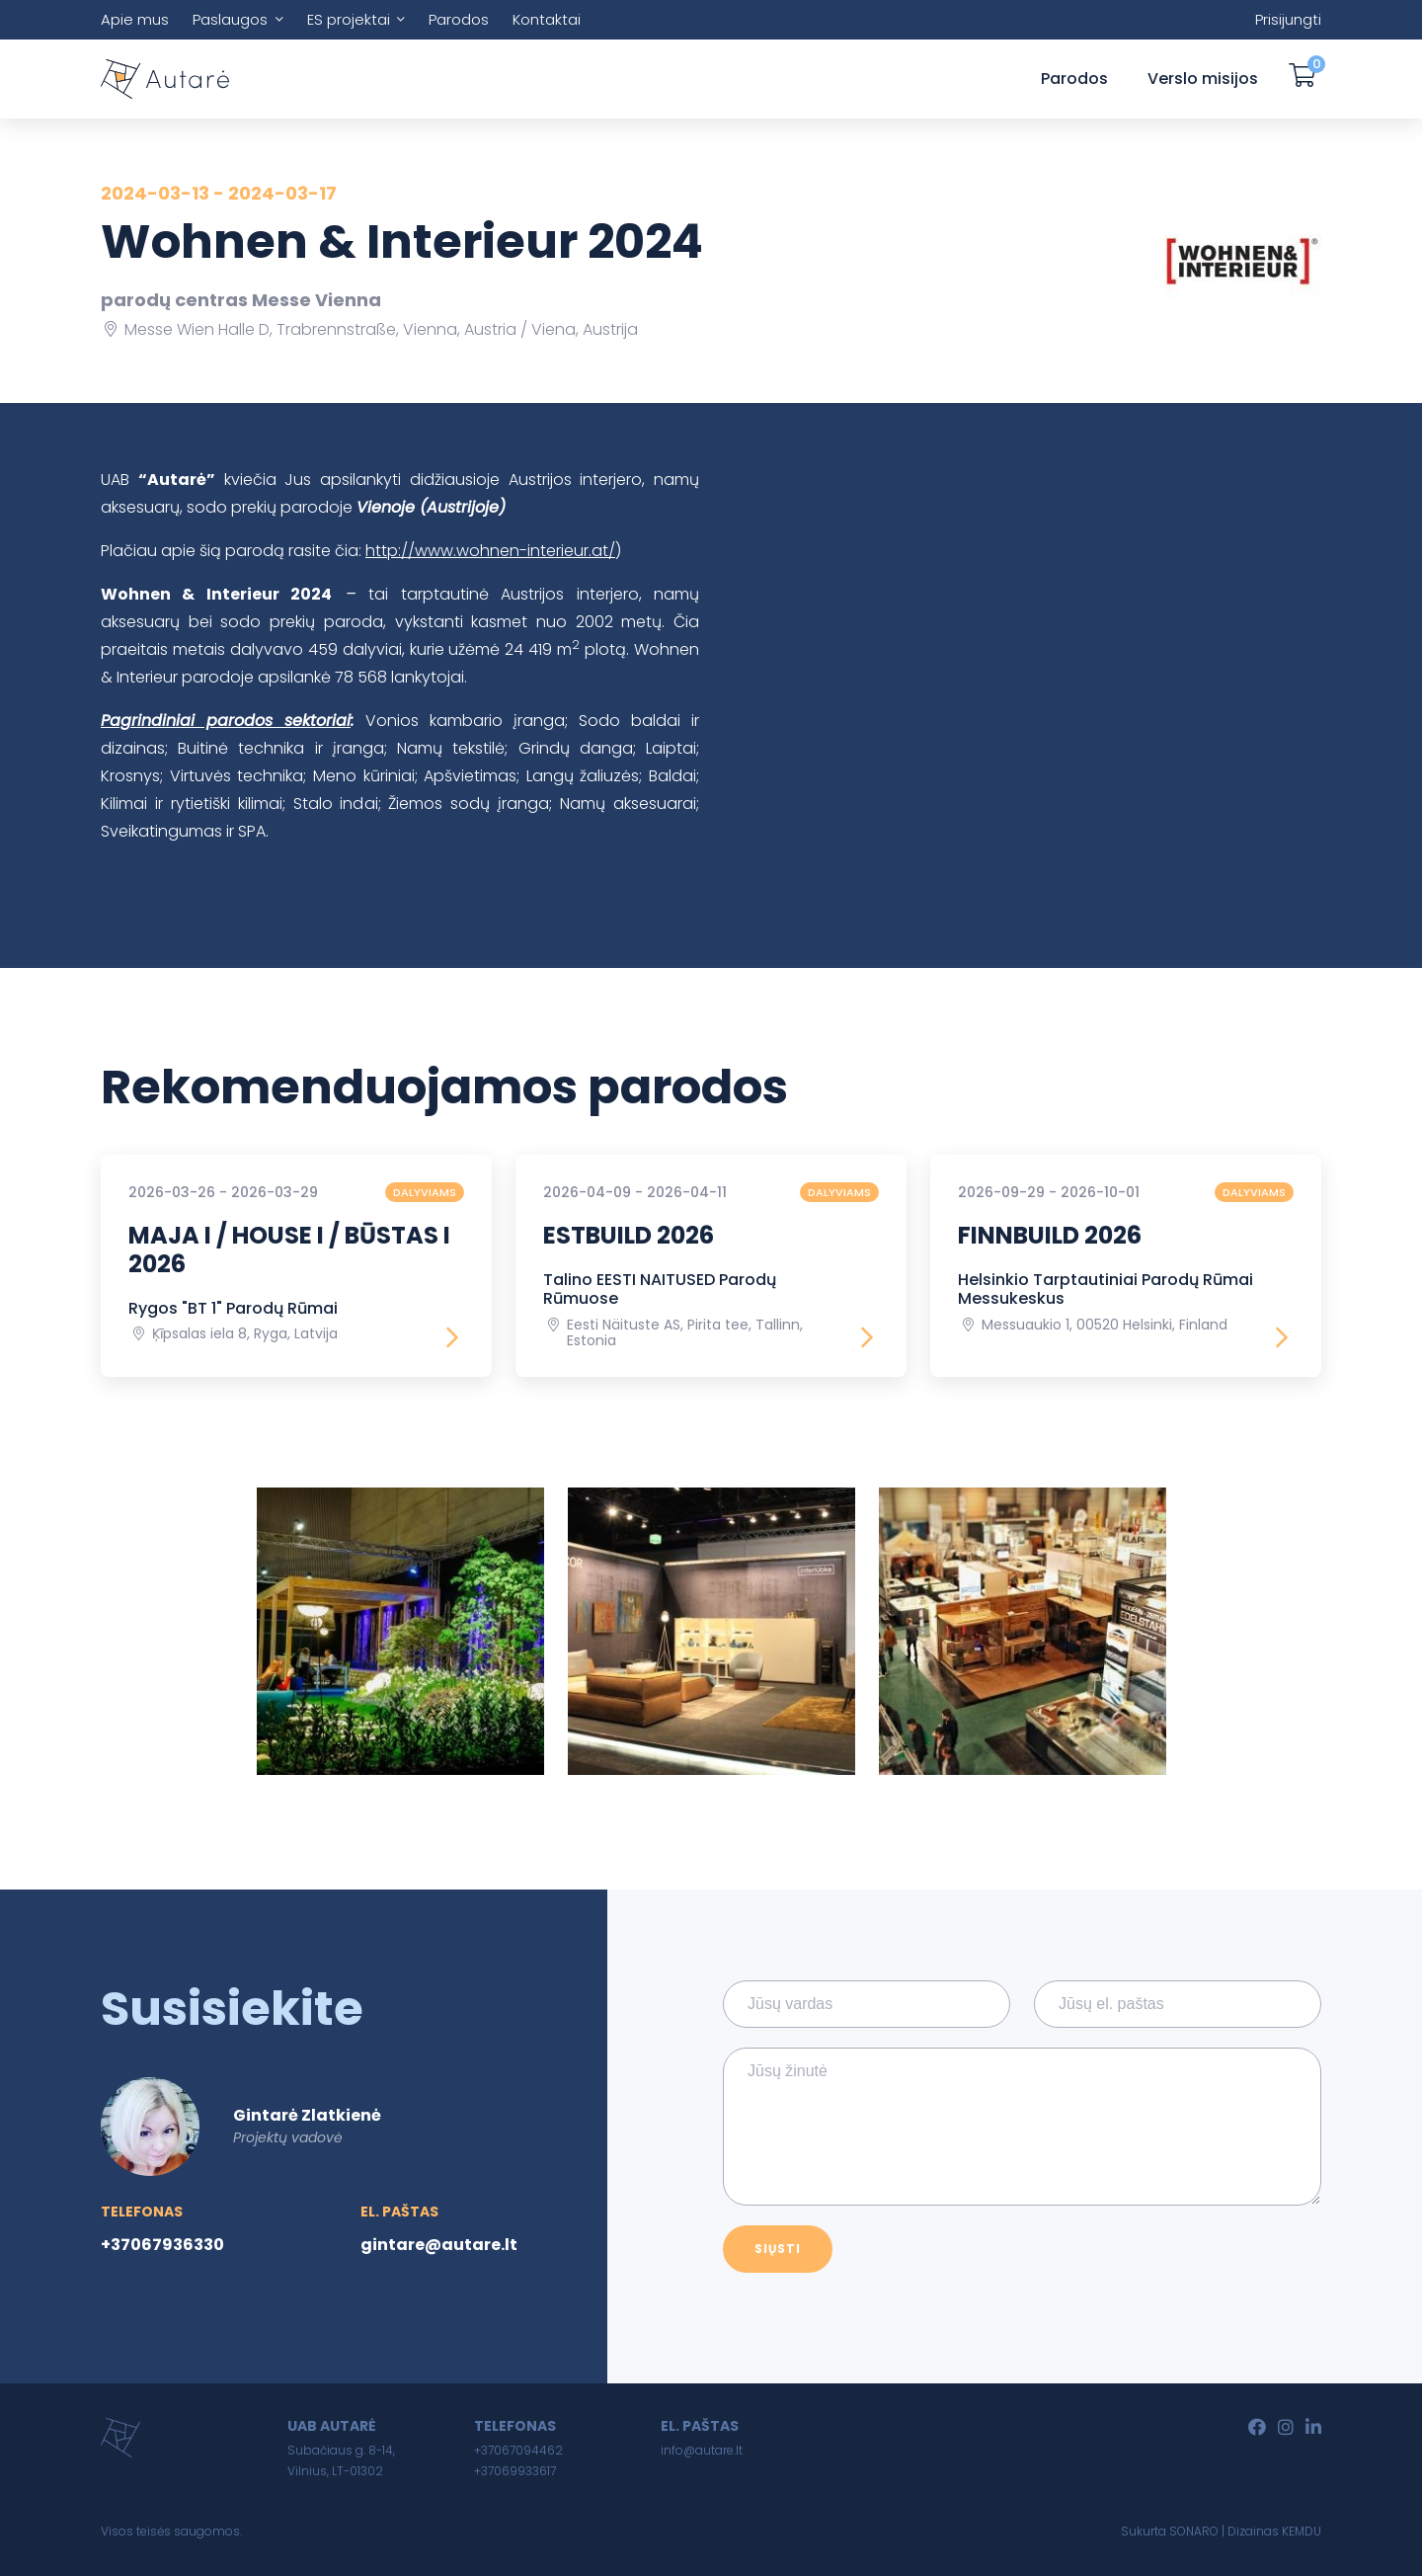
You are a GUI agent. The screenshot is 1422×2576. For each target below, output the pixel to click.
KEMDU (1301, 2531)
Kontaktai (547, 19)
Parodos (459, 19)
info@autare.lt (702, 2450)
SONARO (1194, 2531)
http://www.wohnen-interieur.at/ (490, 550)
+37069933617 (515, 2470)
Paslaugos (230, 19)
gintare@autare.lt (438, 2244)
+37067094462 (518, 2450)
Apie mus (135, 19)
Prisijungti (1288, 19)
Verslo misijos (1202, 78)
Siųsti (777, 2248)
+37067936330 (162, 2244)
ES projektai (348, 19)
